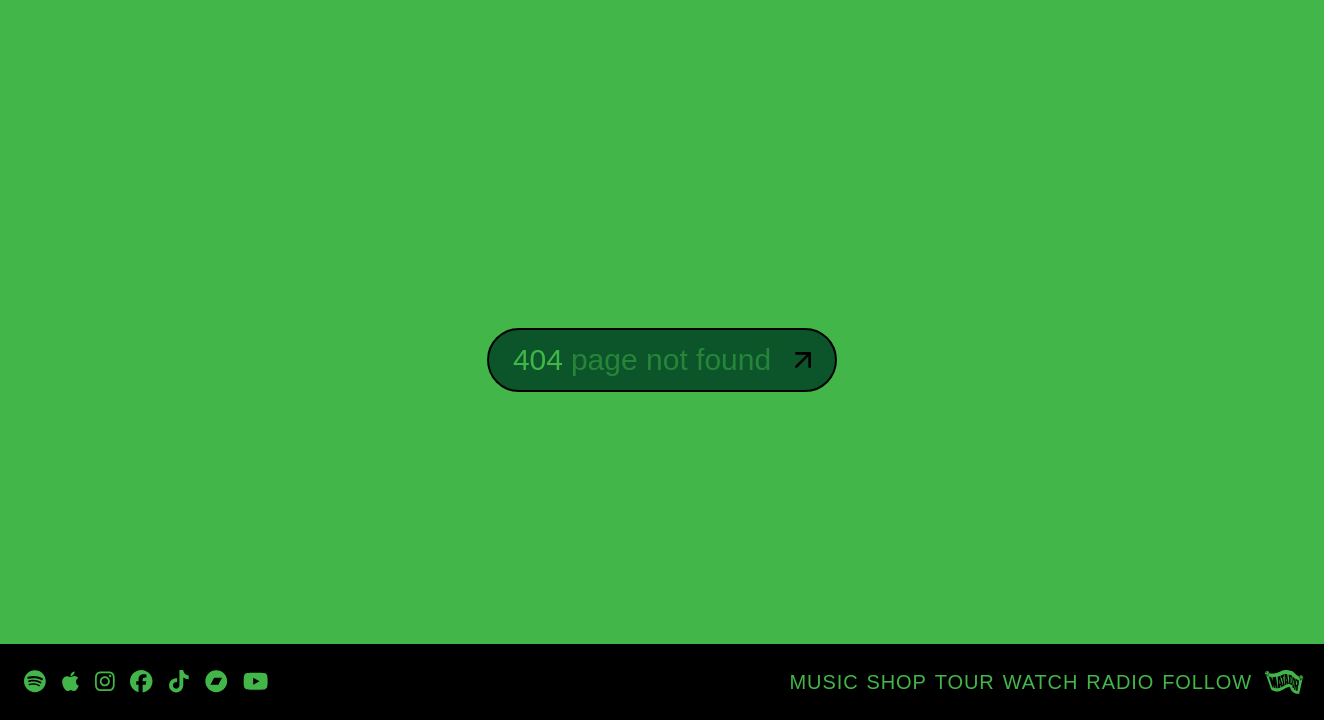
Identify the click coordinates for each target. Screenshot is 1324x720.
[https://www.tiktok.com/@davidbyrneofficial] (179, 682)
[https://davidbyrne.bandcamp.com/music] (216, 682)
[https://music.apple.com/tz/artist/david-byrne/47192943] (70, 682)
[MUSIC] (824, 682)
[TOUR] (965, 682)
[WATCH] (1041, 682)
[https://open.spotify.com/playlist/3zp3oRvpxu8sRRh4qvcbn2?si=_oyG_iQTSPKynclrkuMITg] (35, 682)
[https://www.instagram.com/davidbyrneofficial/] (105, 682)
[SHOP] (897, 682)
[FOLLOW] (1207, 682)
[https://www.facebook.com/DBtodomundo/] (141, 682)
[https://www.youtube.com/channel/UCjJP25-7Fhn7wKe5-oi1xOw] (255, 682)
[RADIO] (1120, 682)
